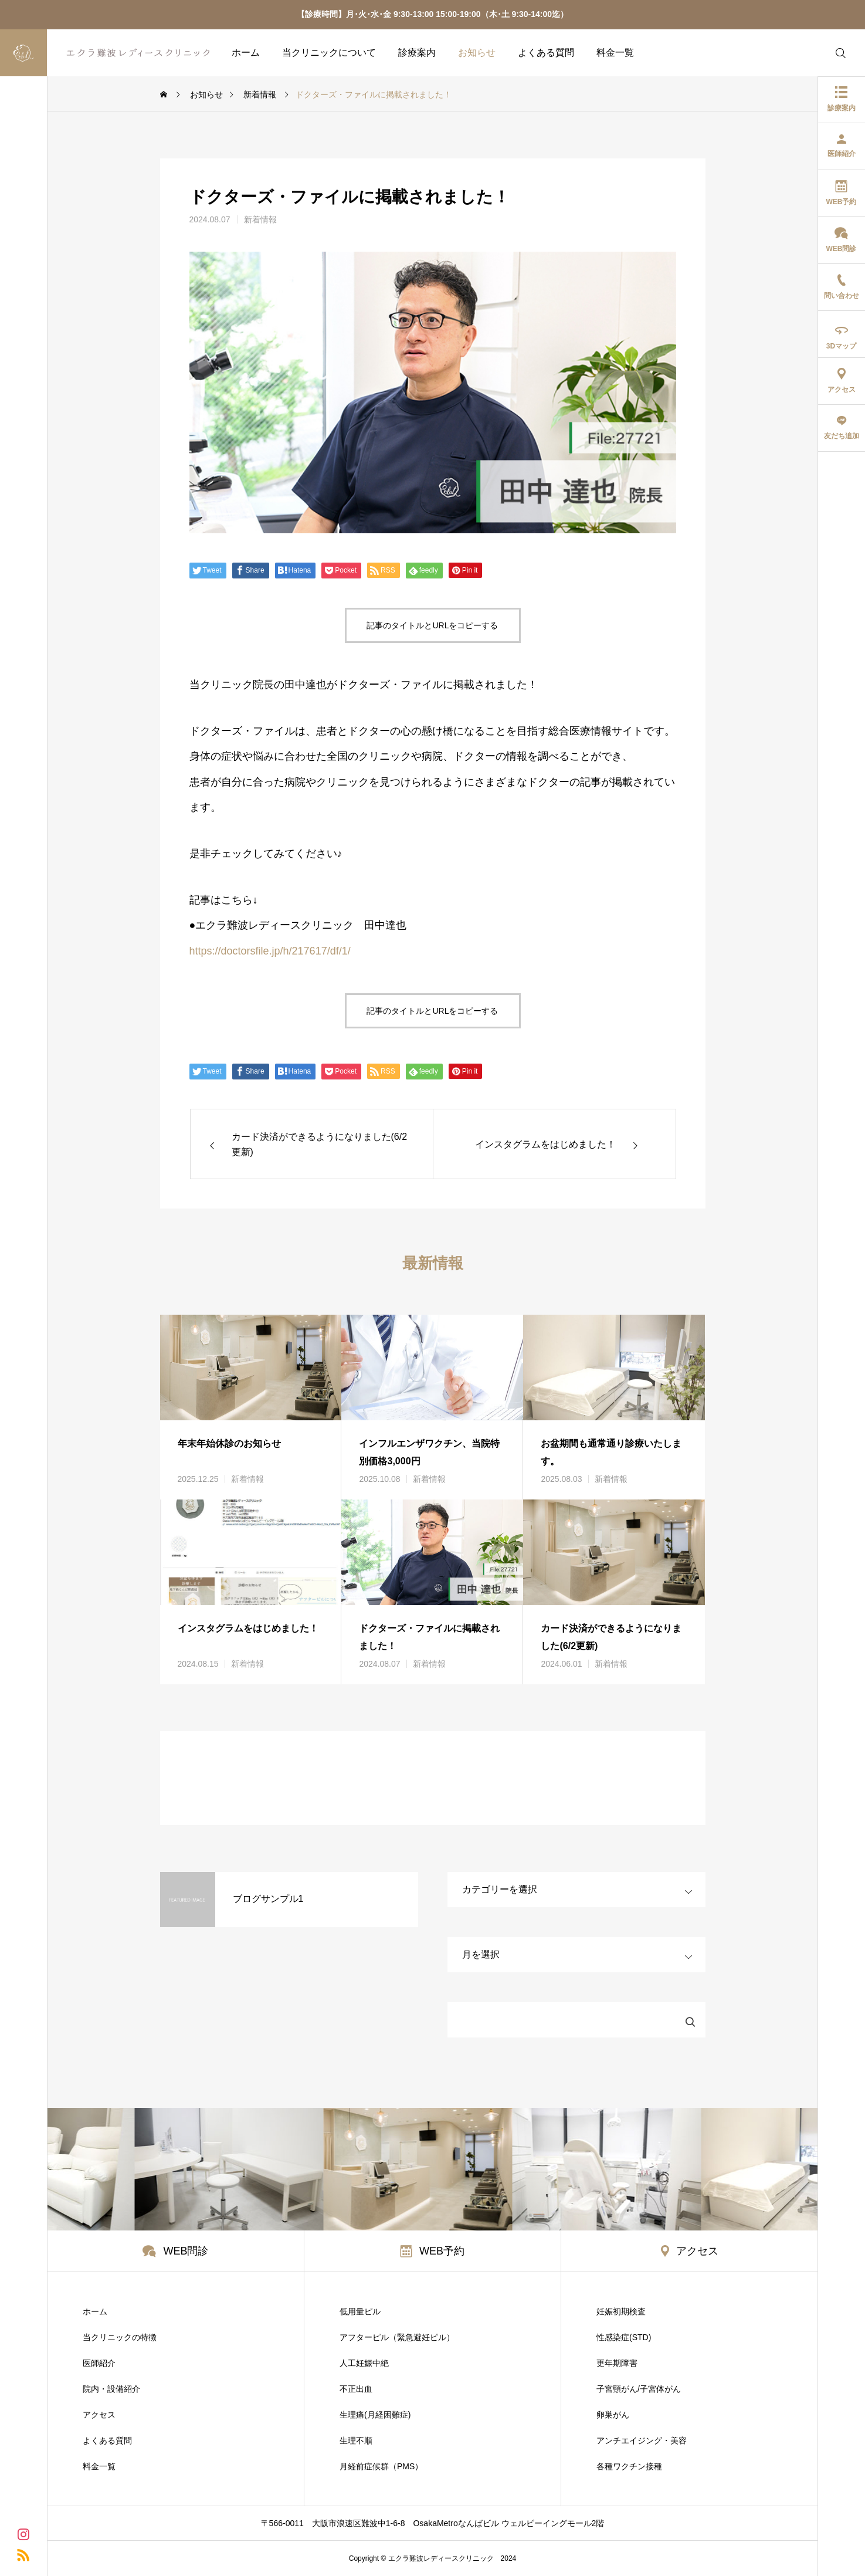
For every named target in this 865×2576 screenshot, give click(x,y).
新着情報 (260, 219)
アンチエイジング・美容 (641, 2440)
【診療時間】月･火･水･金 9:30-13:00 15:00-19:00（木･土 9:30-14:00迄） (432, 14)
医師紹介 (99, 2363)
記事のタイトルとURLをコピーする (432, 625)
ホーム (246, 52)
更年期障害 (616, 2363)
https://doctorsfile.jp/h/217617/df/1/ (270, 951)
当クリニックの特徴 (120, 2337)
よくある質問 (546, 52)
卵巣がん (612, 2415)
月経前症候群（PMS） (381, 2466)
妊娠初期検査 (621, 2311)
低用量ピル (360, 2311)
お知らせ (477, 52)
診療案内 (417, 52)
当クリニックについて (329, 52)
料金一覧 (615, 52)
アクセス (99, 2415)
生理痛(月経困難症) (375, 2415)
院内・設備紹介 (111, 2389)
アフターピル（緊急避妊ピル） (397, 2337)
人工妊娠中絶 (364, 2363)
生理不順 (356, 2440)
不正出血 (356, 2389)
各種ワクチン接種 (629, 2466)
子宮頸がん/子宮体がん (638, 2389)
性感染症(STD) (623, 2337)
